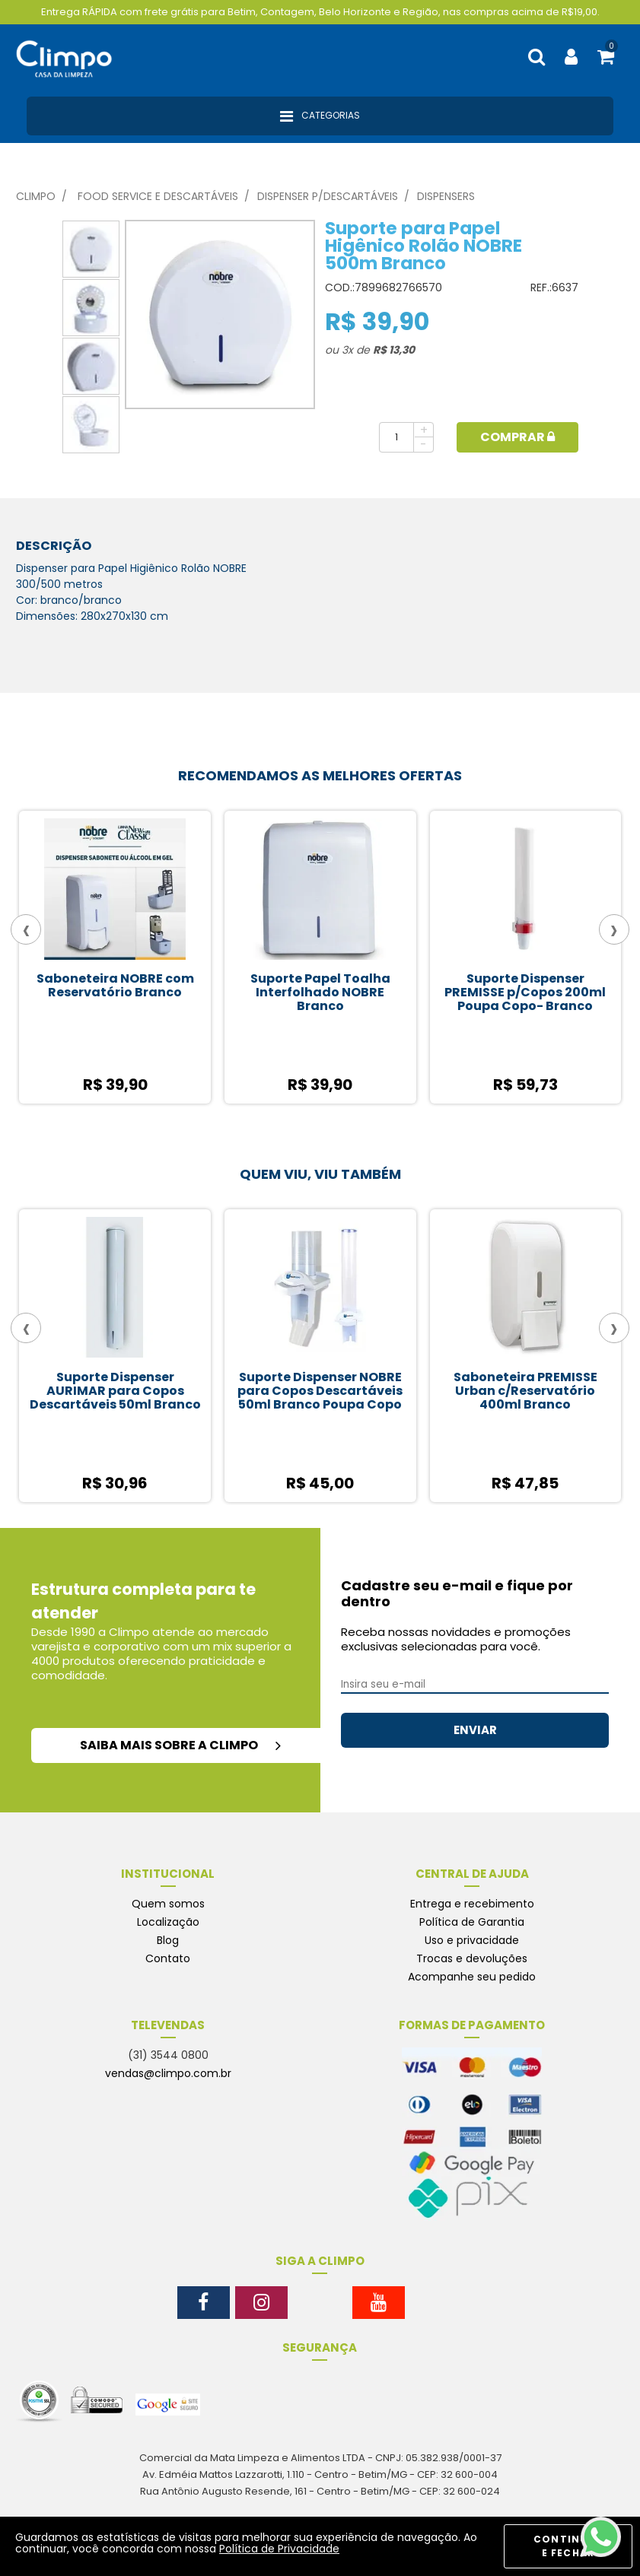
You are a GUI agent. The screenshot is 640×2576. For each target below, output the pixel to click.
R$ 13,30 (394, 349)
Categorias (320, 116)
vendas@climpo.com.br (168, 2073)
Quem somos (168, 1903)
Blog (168, 1940)
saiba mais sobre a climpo (180, 1745)
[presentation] (26, 929)
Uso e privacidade (472, 1940)
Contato (167, 1958)
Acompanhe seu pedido (472, 1976)
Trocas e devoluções (471, 1958)
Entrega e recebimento (472, 1903)
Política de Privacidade (279, 2548)
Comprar (517, 437)
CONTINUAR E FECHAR (568, 2546)
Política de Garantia (471, 1922)
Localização (168, 1922)
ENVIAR (475, 1730)
